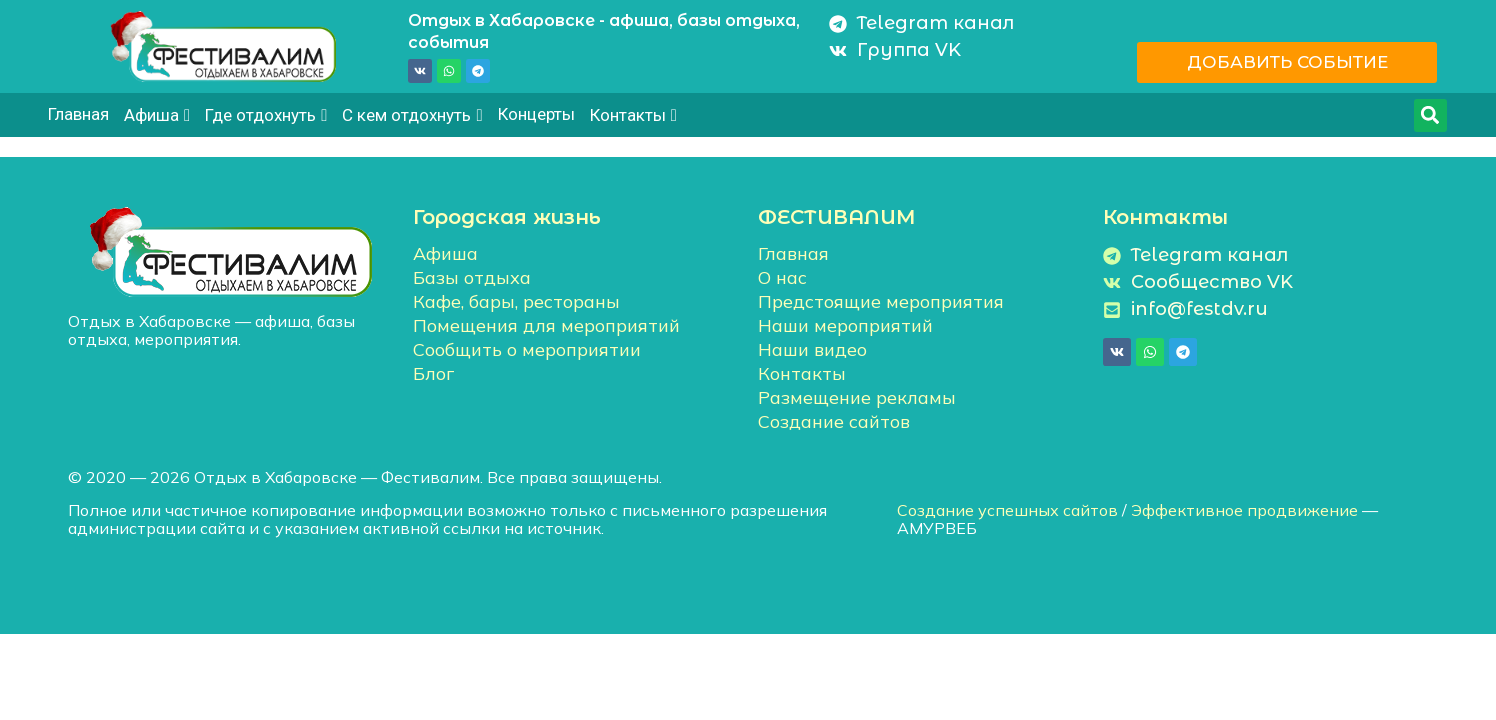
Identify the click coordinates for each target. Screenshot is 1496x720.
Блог (433, 373)
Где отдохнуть (266, 115)
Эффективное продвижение (1244, 510)
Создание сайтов (834, 421)
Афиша (157, 115)
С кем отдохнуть (412, 115)
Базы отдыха (472, 277)
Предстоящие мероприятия (881, 301)
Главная (78, 114)
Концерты (536, 114)
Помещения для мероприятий (546, 325)
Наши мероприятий (845, 325)
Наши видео (812, 349)
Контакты (633, 115)
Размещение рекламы (857, 397)
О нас (782, 277)
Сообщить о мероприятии (527, 349)
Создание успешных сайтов (1007, 510)
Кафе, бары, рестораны (516, 301)
